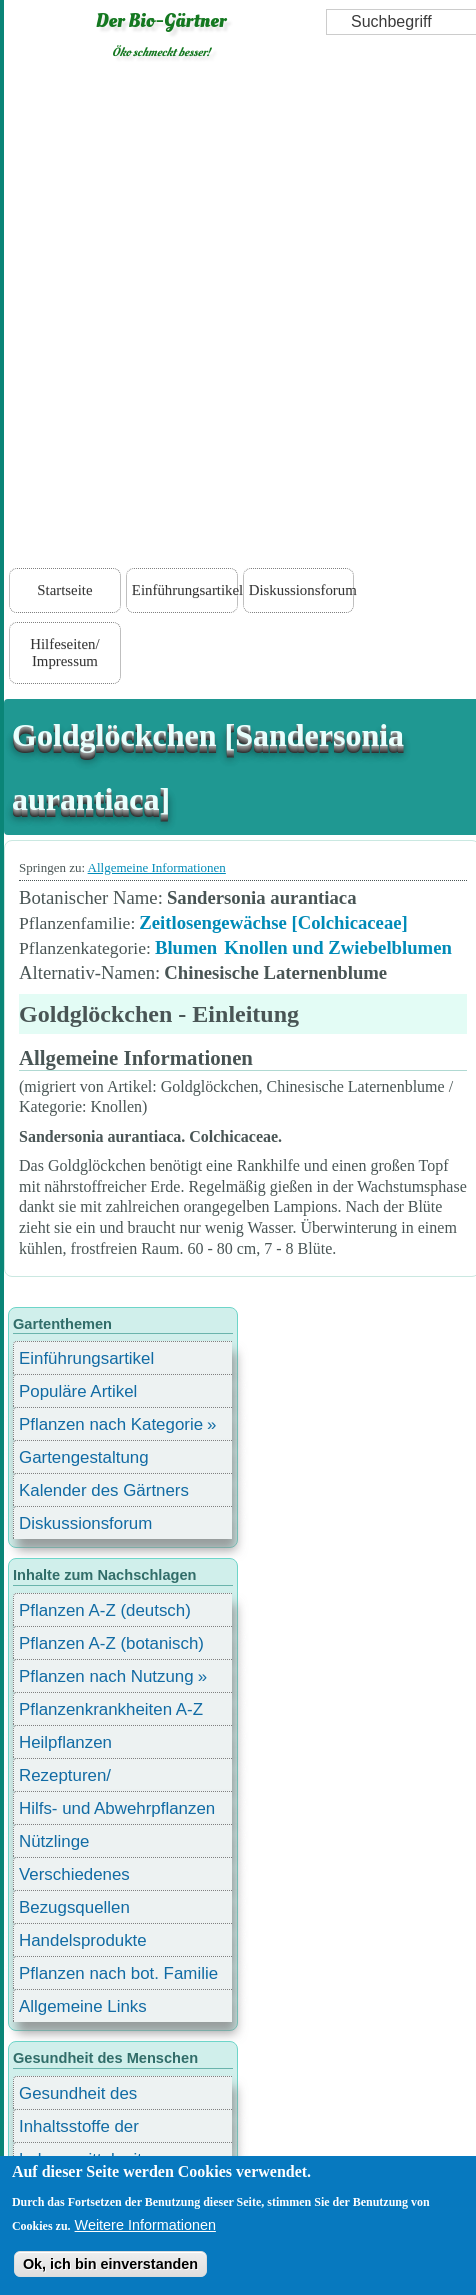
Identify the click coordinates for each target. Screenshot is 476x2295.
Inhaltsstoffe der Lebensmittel (79, 2129)
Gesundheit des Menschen (78, 2096)
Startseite (64, 590)
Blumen (186, 947)
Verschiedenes (74, 1874)
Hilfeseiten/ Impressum (64, 652)
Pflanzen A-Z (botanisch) (111, 1643)
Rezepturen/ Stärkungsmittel (77, 1778)
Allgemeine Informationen (157, 867)
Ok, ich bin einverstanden (110, 2264)
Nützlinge (54, 1841)
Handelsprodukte (83, 1940)
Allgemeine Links (83, 2006)
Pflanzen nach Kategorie (111, 1424)
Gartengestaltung (84, 1457)
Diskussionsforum (302, 590)
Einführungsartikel (185, 590)
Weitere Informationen (145, 2225)
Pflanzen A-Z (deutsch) (105, 1610)
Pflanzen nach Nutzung (106, 1676)
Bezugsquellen (74, 1907)
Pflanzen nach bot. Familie (118, 1973)
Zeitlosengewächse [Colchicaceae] (273, 922)
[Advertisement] (236, 318)
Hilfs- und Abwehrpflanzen (117, 1808)
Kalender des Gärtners (104, 1490)
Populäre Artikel (78, 1391)
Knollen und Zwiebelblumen (338, 947)
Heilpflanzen (65, 1742)
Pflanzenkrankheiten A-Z (111, 1709)
